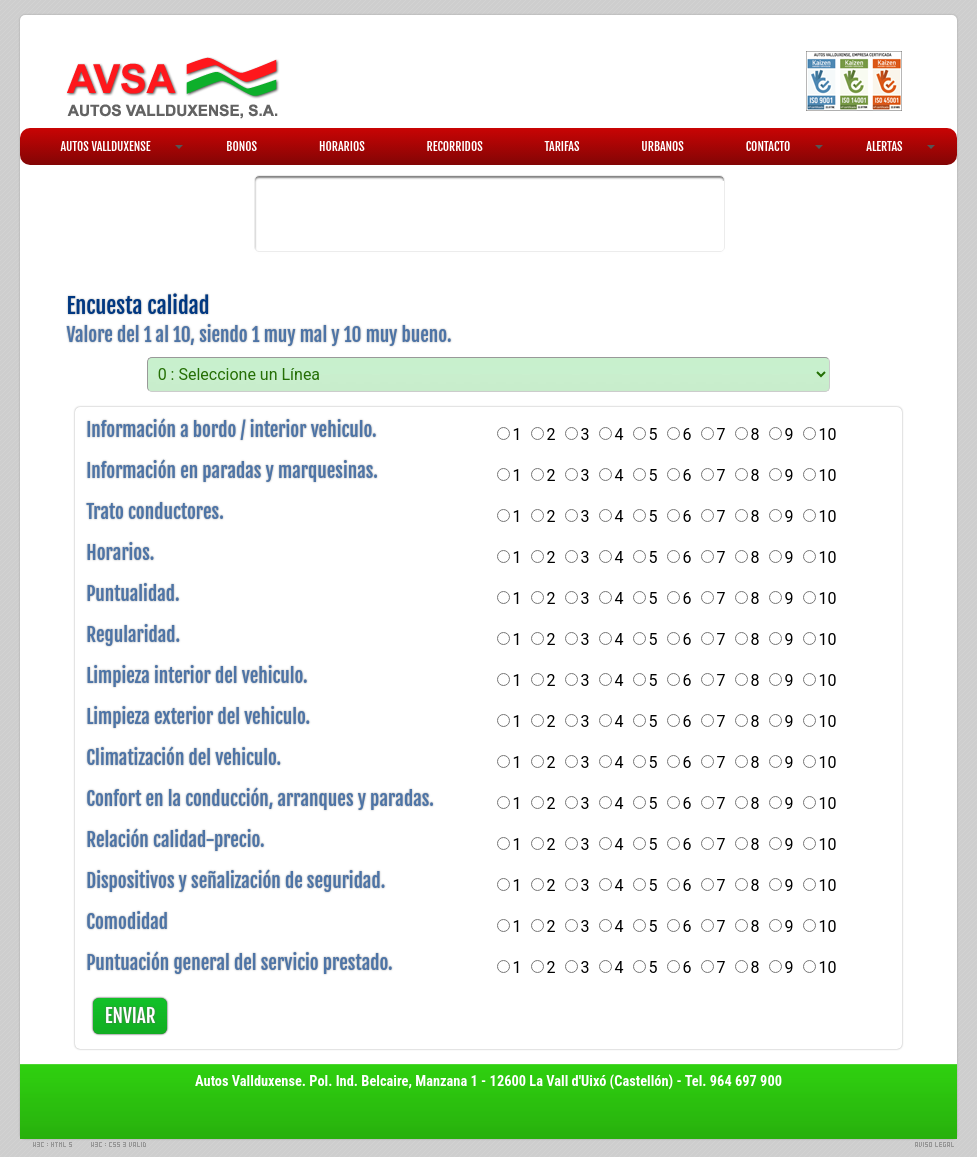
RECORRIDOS (455, 146)
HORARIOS (342, 146)
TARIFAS (562, 146)
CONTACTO (785, 146)
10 (828, 434)
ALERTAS (900, 146)
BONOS (241, 146)
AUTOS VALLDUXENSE (121, 146)
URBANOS (662, 146)
